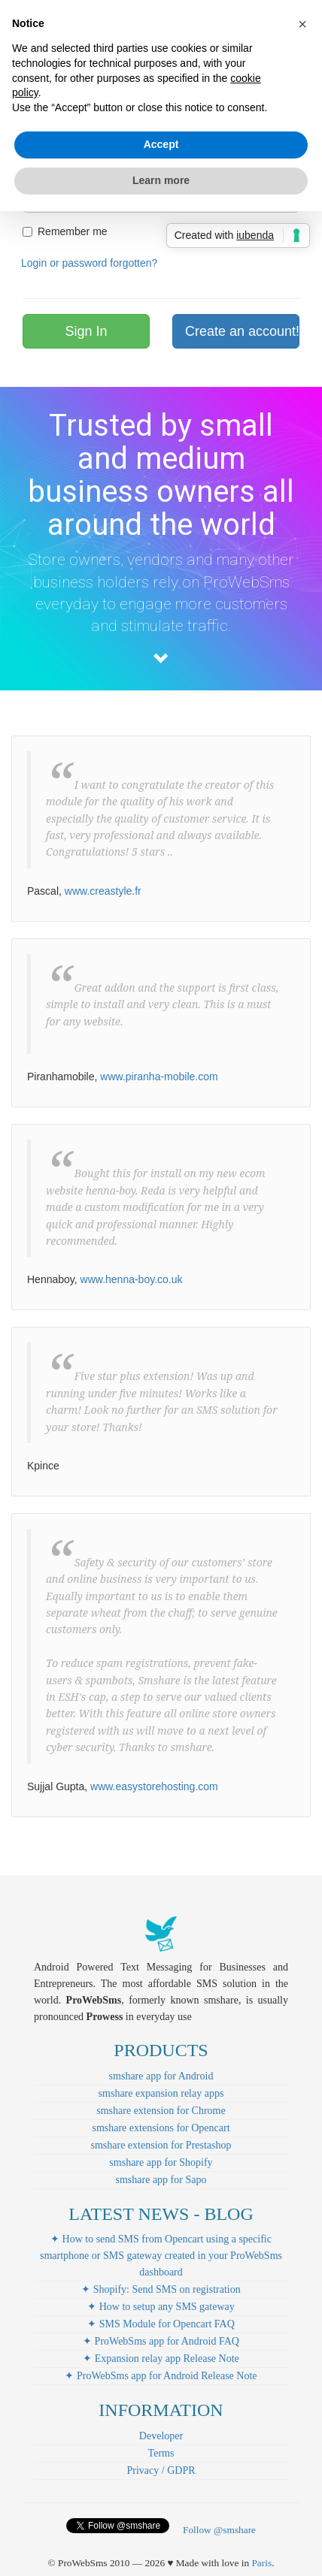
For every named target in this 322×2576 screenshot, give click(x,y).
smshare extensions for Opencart (160, 2128)
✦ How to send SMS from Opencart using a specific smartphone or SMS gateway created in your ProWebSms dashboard (161, 2255)
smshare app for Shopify (160, 2162)
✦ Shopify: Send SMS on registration (161, 2289)
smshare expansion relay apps (161, 2093)
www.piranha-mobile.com (158, 1077)
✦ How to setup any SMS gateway (161, 2306)
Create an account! (242, 331)
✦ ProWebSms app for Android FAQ (161, 2341)
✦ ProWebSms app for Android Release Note (161, 2375)
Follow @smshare (219, 2529)
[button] (302, 24)
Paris (261, 2562)
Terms (161, 2453)
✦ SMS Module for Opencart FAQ (161, 2324)
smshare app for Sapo (161, 2179)
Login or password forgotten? (89, 263)
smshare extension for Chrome (160, 2110)
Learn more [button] (161, 180)
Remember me (65, 231)
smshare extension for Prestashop (160, 2145)
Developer (161, 2436)
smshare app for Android (161, 2076)
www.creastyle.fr (103, 891)
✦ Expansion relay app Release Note (161, 2358)
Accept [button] (161, 144)
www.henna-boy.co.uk (131, 1279)
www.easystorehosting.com (154, 1786)
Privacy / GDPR (161, 2470)
